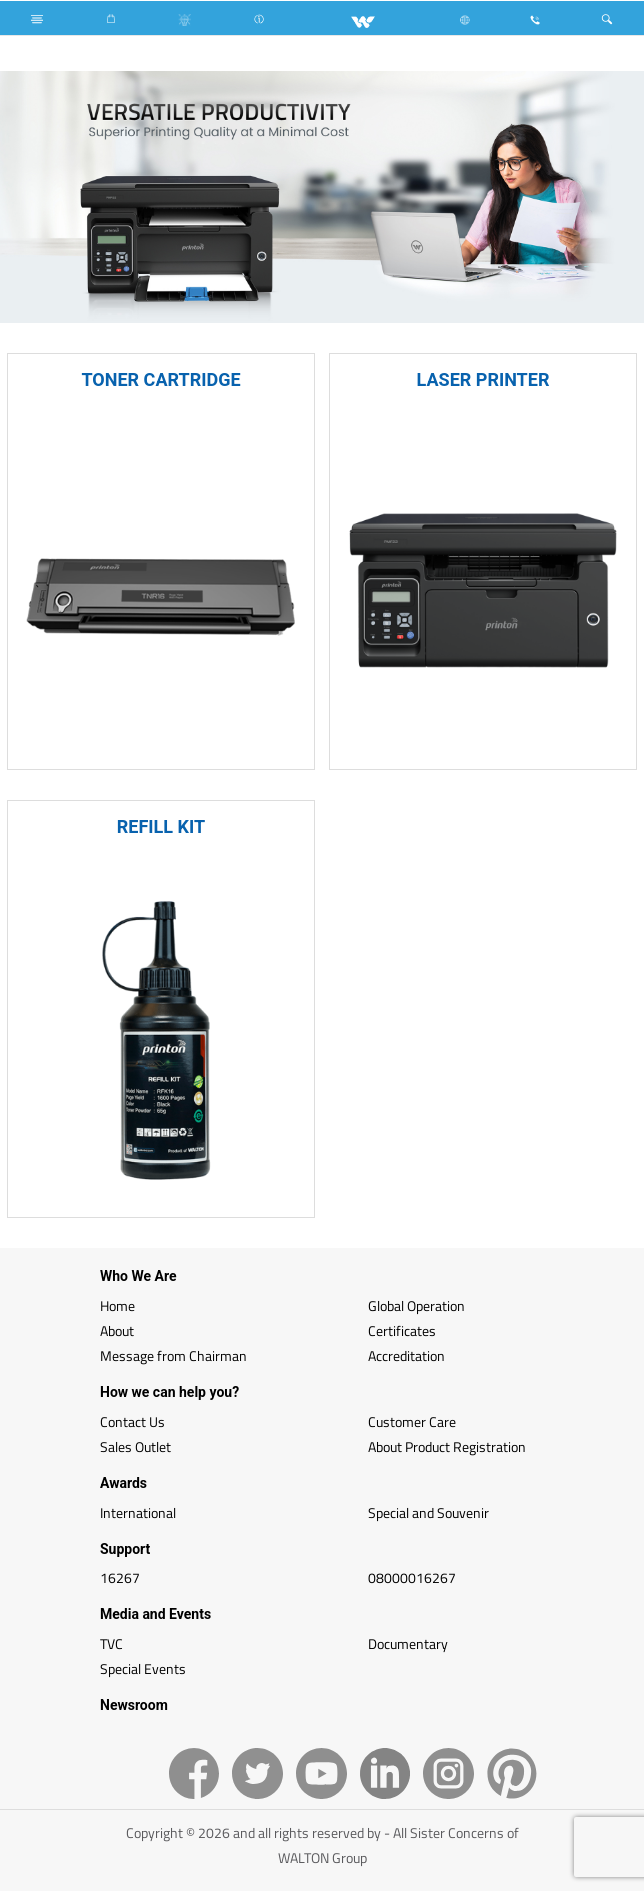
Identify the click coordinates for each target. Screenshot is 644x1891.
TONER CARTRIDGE (160, 379)
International (138, 1512)
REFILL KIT (161, 826)
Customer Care (412, 1421)
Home (117, 1305)
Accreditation (406, 1355)
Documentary (408, 1643)
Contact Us (132, 1421)
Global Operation (416, 1305)
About (117, 1330)
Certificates (402, 1330)
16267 (120, 1577)
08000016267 (412, 1577)
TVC (111, 1643)
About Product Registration (447, 1446)
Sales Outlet (135, 1446)
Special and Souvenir (428, 1512)
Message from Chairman (173, 1355)
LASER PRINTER (483, 379)
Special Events (143, 1668)
